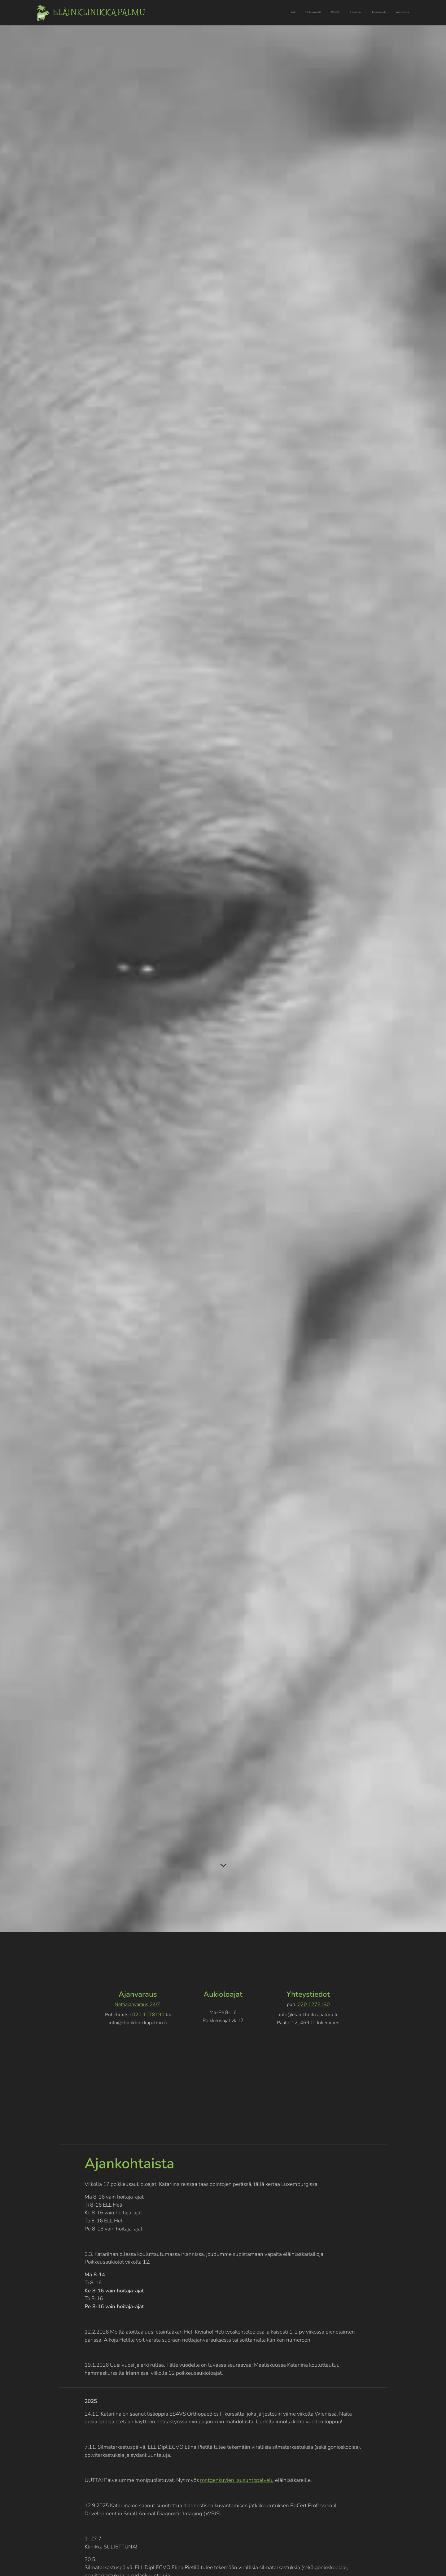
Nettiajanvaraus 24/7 (138, 2004)
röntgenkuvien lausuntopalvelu (237, 2480)
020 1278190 (148, 2014)
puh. (292, 2004)
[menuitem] (361, 12)
